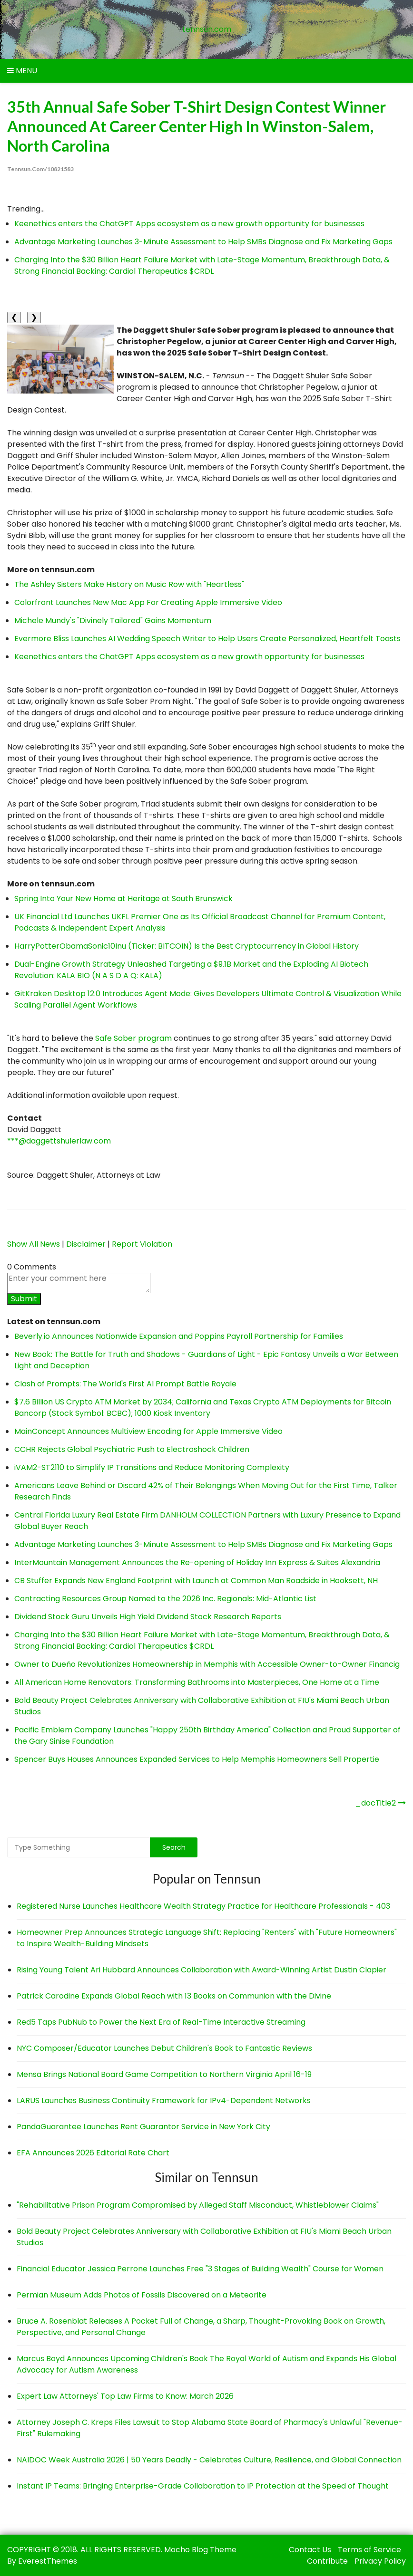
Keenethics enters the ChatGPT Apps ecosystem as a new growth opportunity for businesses (189, 223)
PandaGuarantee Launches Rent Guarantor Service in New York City (143, 2126)
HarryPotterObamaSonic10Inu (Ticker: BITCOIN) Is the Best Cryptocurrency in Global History (186, 946)
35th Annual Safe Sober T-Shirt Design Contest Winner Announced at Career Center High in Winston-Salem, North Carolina (204, 125)
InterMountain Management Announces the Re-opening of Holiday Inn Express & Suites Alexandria (197, 1562)
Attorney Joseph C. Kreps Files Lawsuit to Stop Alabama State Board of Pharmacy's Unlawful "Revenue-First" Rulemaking (210, 2427)
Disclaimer (86, 1244)
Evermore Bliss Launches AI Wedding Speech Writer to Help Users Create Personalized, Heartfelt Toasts (207, 638)
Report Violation (142, 1244)
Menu (22, 70)
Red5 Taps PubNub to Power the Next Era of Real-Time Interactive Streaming (161, 2022)
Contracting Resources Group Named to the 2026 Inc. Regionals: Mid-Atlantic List (165, 1598)
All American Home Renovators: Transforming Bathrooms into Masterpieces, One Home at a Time (196, 1682)
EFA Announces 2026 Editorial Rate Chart (93, 2152)
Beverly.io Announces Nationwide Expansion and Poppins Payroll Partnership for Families (178, 1336)
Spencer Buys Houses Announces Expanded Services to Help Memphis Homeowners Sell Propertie (196, 1759)
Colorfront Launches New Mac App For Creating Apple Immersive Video (148, 602)
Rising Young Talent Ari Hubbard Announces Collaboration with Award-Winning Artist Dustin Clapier (201, 1969)
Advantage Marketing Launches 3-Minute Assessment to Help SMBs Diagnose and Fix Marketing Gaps (203, 241)
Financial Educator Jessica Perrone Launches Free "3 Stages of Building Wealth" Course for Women (200, 2268)
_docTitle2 (375, 1802)
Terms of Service (369, 2549)
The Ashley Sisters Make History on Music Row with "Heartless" (129, 584)
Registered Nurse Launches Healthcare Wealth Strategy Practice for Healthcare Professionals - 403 (203, 1906)
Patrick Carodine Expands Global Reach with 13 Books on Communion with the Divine (174, 1995)
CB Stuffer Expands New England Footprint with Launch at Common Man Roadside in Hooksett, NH (196, 1580)
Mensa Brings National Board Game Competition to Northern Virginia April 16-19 (164, 2074)
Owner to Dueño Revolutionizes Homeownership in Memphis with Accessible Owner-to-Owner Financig (207, 1664)
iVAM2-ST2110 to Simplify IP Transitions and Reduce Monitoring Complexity (151, 1467)
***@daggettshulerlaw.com (59, 1140)
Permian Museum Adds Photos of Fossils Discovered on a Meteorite (141, 2294)
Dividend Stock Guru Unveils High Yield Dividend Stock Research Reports (147, 1616)
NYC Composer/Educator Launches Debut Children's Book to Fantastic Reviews (164, 2048)
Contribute (327, 2560)
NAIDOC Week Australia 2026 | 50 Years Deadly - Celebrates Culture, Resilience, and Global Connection (209, 2459)
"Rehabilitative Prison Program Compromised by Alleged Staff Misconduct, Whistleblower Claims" (198, 2204)
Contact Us (310, 2549)
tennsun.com (206, 29)
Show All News (33, 1244)
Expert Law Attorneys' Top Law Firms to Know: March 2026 (125, 2395)
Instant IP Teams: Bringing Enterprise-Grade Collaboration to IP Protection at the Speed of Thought (203, 2485)
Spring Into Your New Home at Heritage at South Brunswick (123, 898)
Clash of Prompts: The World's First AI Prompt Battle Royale (125, 1383)
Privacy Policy (380, 2560)
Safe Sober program (133, 1038)
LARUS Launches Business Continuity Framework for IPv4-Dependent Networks (164, 2100)
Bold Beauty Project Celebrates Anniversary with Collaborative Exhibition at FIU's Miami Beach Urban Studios (204, 2236)
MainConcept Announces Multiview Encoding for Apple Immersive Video (148, 1431)
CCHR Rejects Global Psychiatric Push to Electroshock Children (131, 1449)
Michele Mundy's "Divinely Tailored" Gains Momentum (112, 620)
